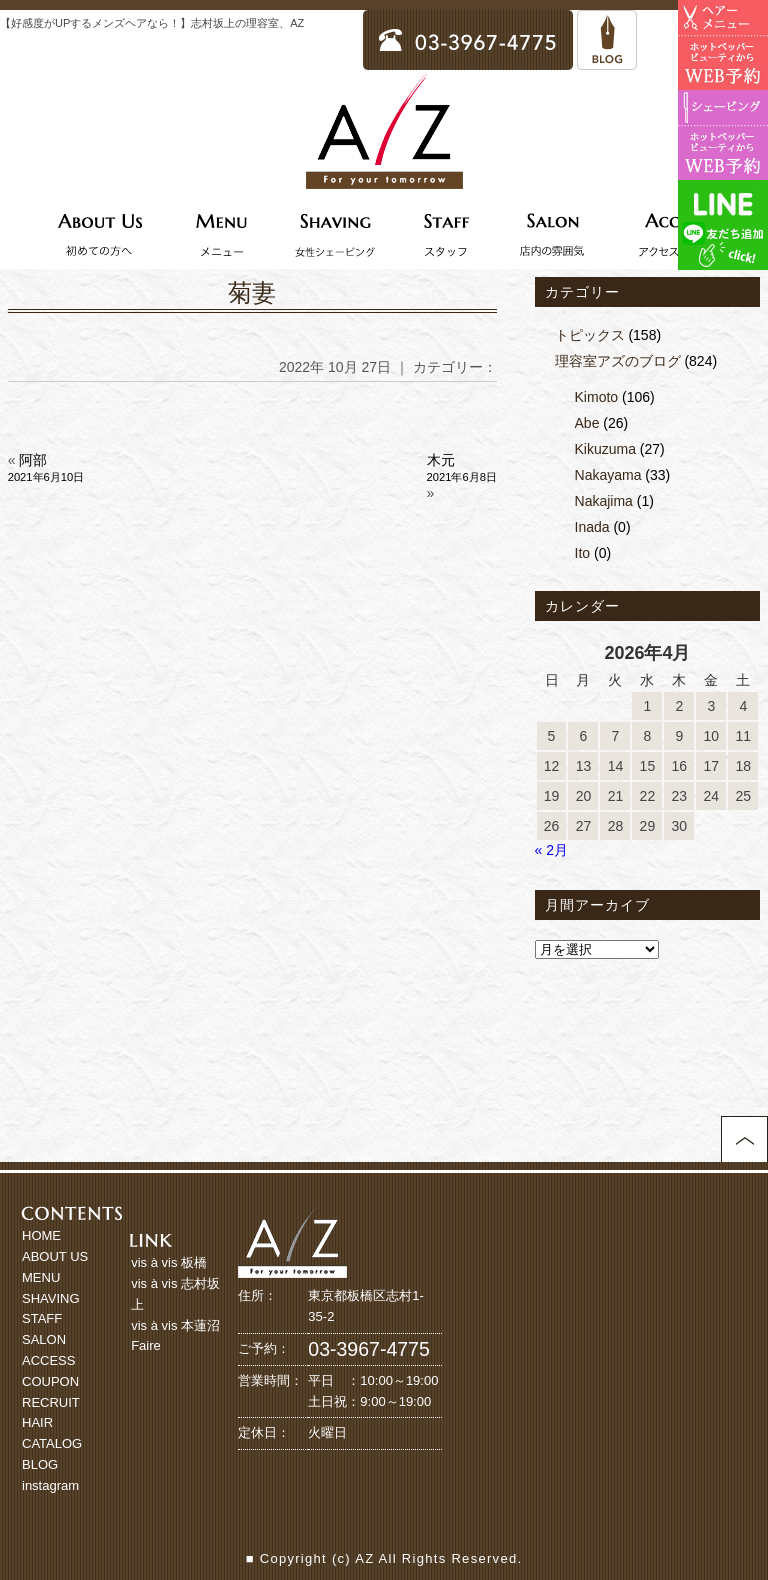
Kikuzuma (605, 449)
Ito (583, 553)
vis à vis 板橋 (169, 1262)
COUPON (50, 1381)
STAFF (42, 1318)
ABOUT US (55, 1256)
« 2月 (551, 850)
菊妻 (252, 292)
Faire (146, 1345)
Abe (587, 423)
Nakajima (604, 501)
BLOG (40, 1464)
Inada (592, 527)
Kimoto (597, 397)
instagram (50, 1485)
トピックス (590, 335)
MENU (41, 1277)
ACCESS (48, 1360)
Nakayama (608, 475)
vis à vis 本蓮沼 (175, 1325)
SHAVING (51, 1298)
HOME (41, 1235)
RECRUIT (51, 1402)
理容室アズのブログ (618, 361)
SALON (44, 1339)
